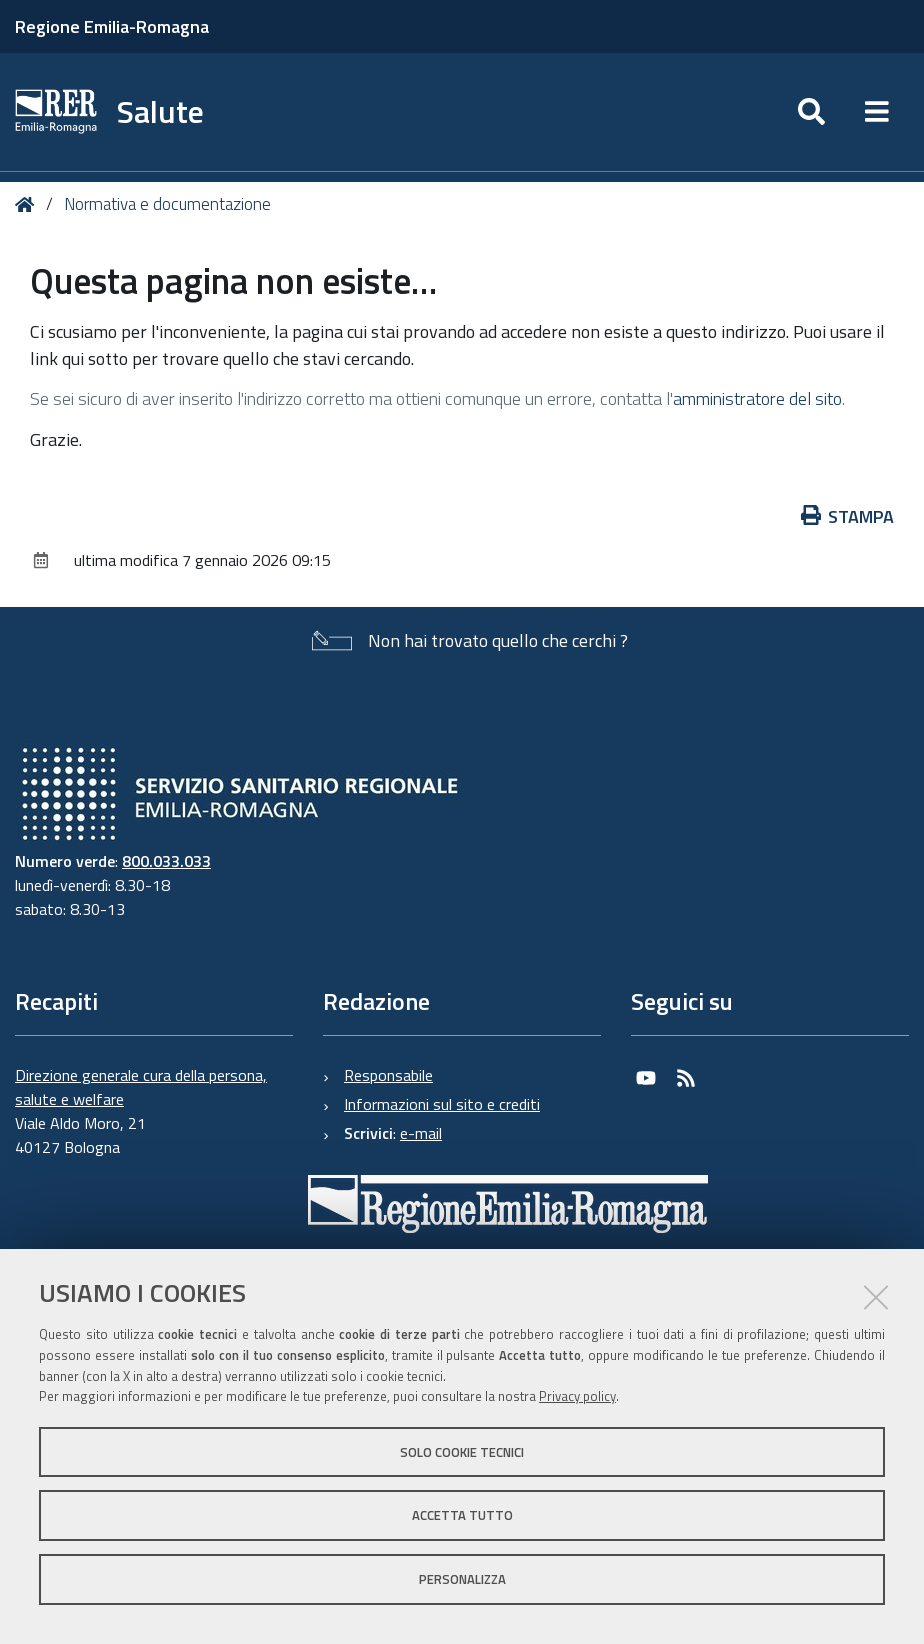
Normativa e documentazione (167, 204)
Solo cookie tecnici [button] (462, 1452)
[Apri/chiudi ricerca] (811, 112)
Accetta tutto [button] (462, 1515)
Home (28, 204)
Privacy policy (577, 1396)
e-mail (421, 1133)
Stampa (848, 516)
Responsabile (388, 1075)
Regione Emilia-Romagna (112, 26)
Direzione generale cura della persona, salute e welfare (141, 1087)
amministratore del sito (757, 398)
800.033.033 (166, 861)
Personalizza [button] (462, 1579)
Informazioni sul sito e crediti (442, 1104)
